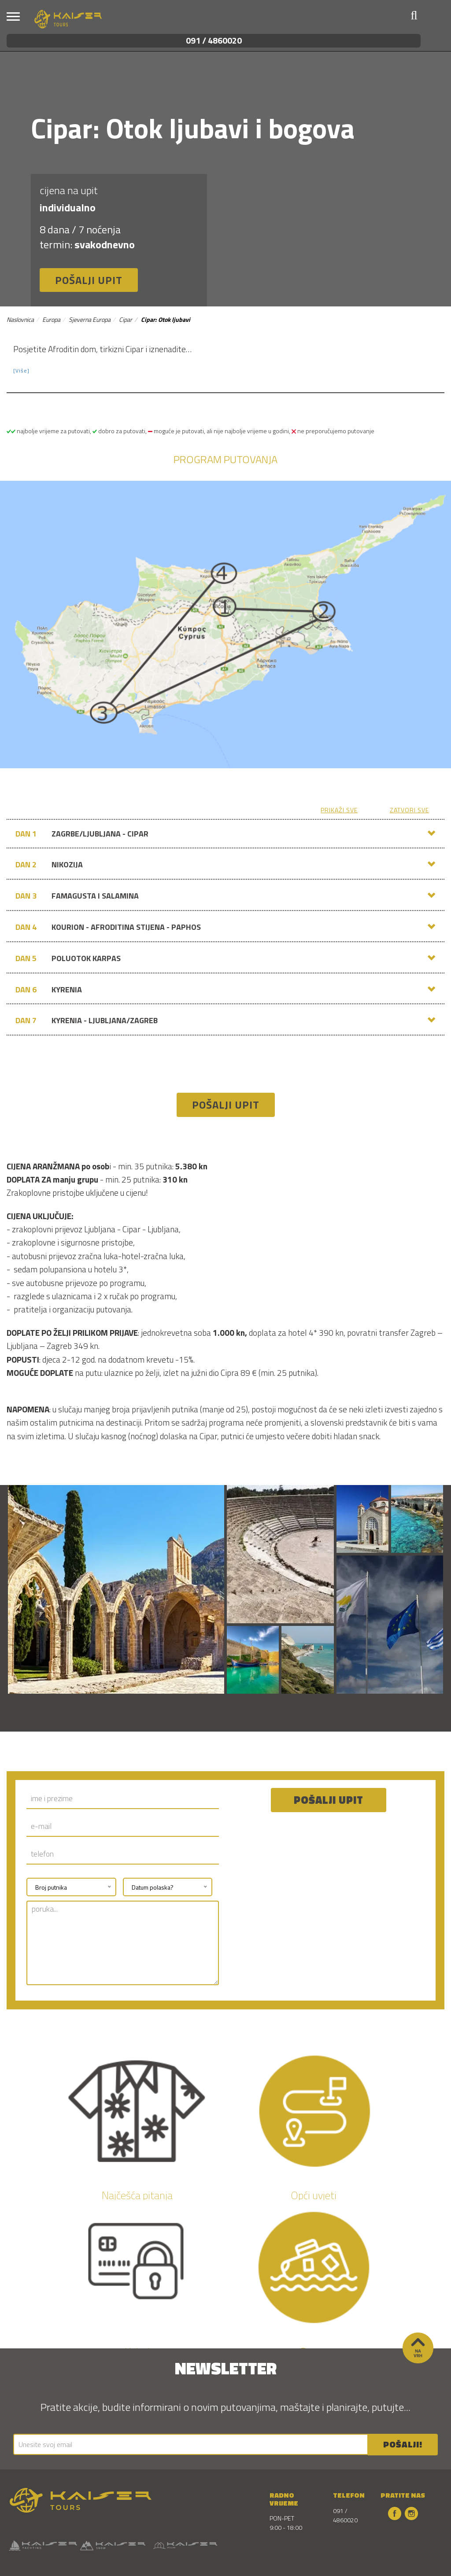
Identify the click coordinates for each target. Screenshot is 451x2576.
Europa (51, 319)
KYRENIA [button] (48, 989)
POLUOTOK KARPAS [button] (68, 958)
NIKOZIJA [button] (49, 864)
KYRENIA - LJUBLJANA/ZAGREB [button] (86, 1020)
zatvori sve (409, 809)
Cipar (125, 319)
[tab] (225, 834)
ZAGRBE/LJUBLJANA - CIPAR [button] (81, 833)
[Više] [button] (21, 371)
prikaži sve (339, 809)
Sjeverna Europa (90, 319)
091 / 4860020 (214, 40)
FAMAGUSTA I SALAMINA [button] (77, 896)
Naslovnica (20, 319)
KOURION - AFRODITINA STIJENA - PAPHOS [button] (108, 927)
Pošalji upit (88, 280)
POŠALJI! (402, 2444)
